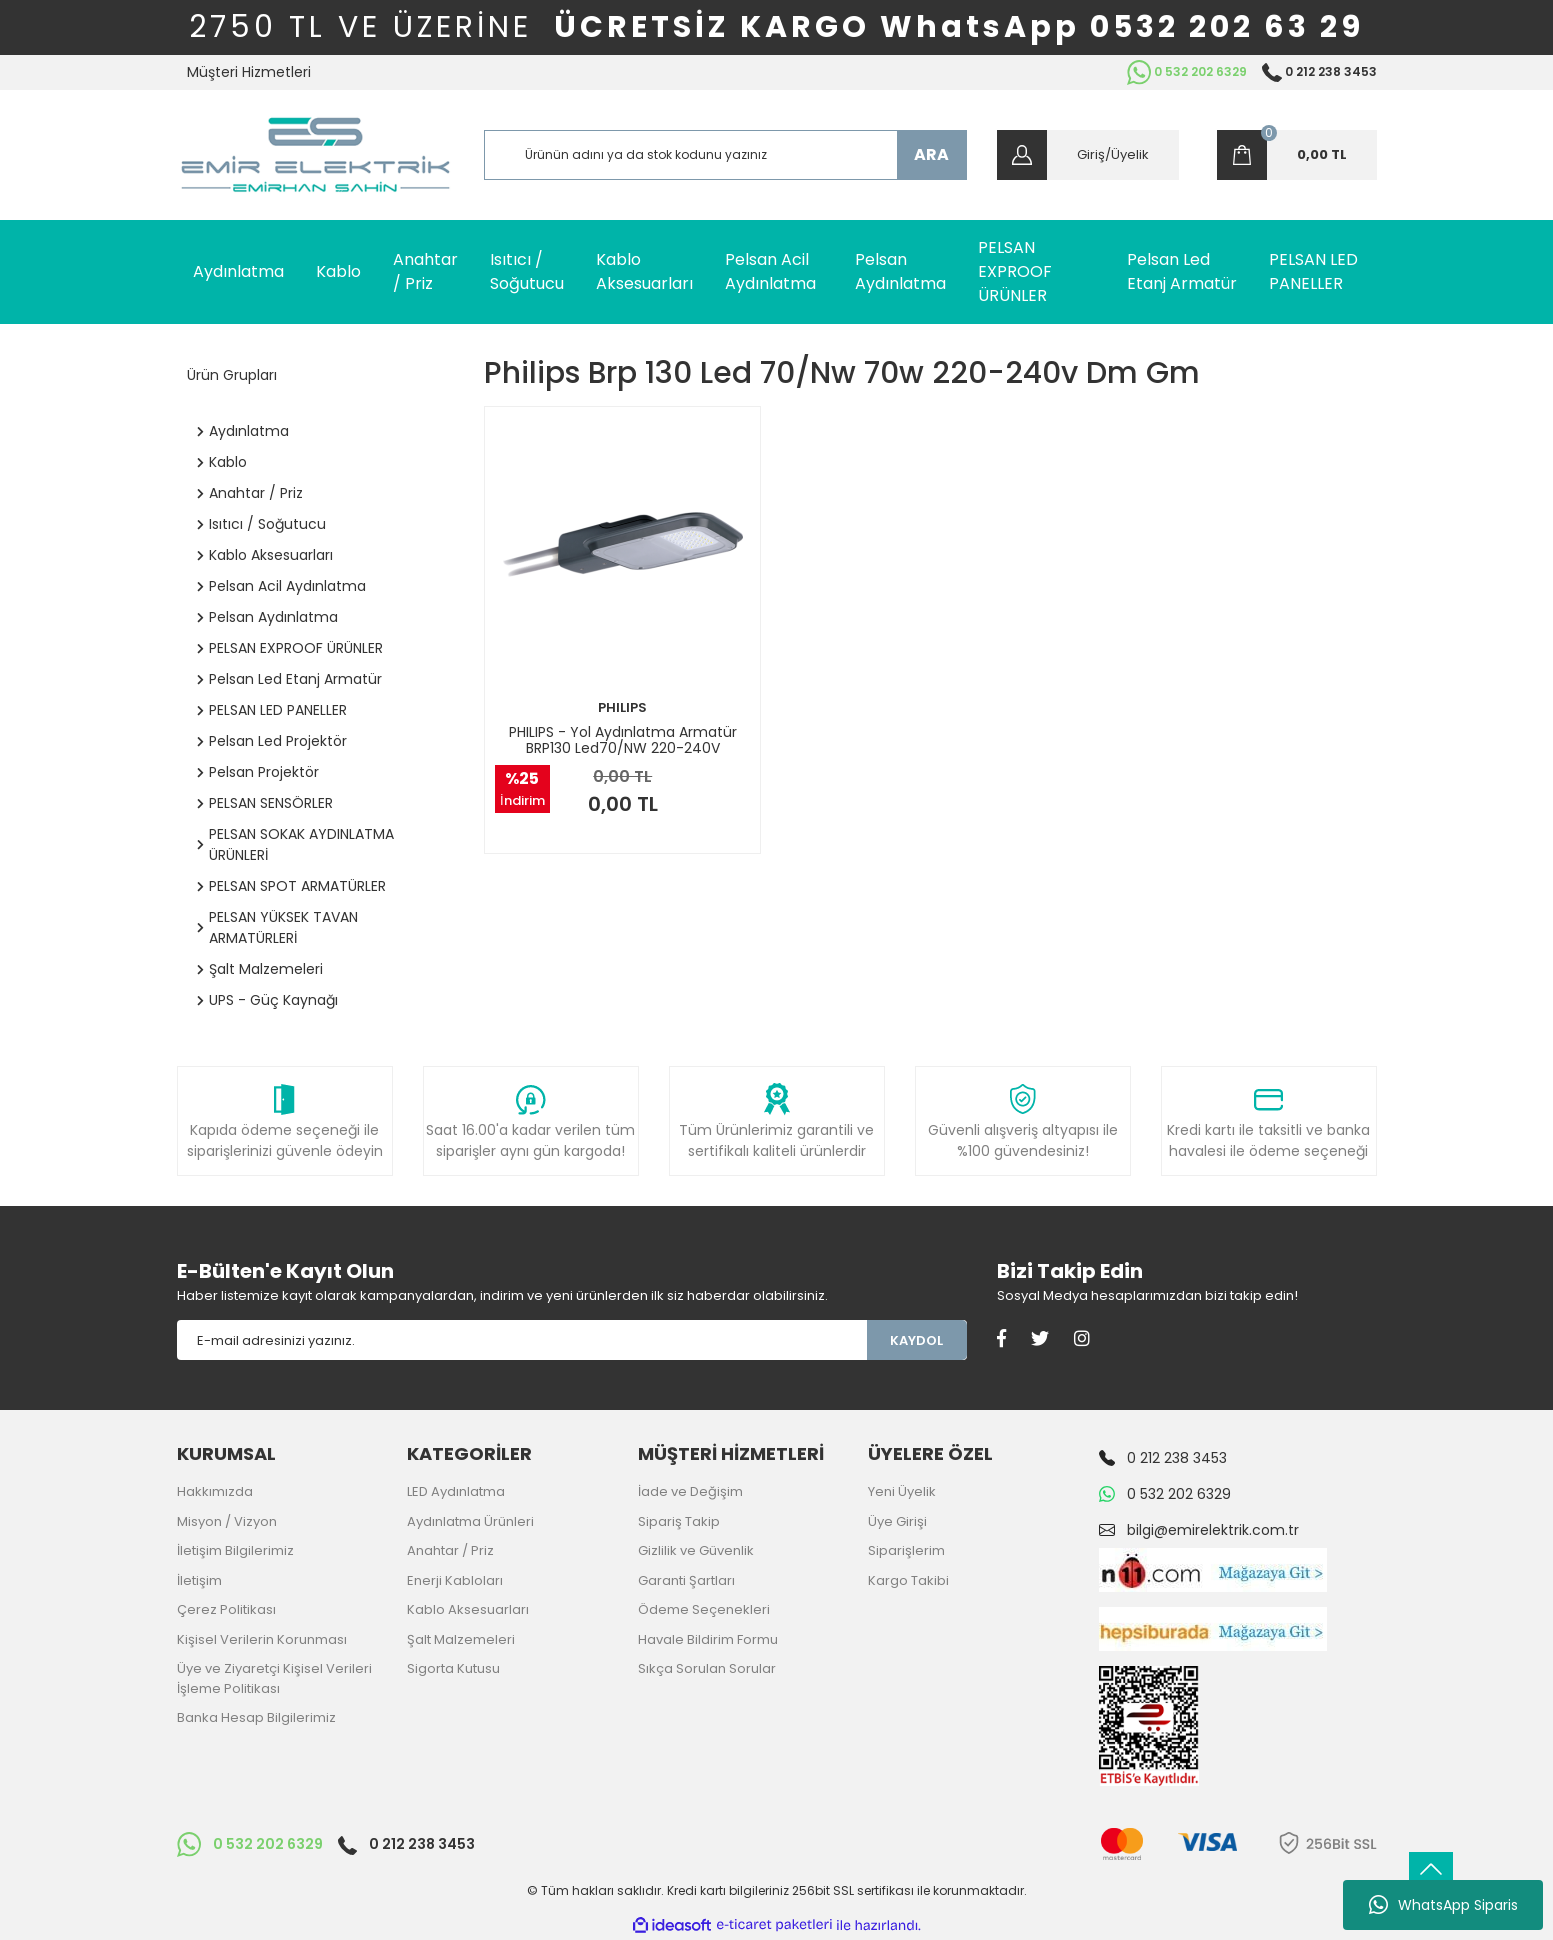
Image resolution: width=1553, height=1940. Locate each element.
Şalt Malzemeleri (461, 1639)
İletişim (199, 1580)
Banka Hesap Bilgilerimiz (256, 1717)
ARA (931, 154)
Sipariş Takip (679, 1521)
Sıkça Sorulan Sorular (707, 1668)
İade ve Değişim (690, 1491)
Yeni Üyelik (902, 1491)
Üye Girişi (897, 1521)
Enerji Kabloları (455, 1580)
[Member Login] (1088, 155)
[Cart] (1297, 155)
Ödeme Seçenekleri (704, 1609)
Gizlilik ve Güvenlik (696, 1550)
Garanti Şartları (686, 1580)
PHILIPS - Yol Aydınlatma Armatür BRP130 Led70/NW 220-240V (623, 740)
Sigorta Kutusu (453, 1668)
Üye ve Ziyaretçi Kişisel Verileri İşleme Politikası (274, 1678)
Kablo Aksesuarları (468, 1609)
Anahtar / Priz (450, 1550)
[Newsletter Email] (522, 1340)
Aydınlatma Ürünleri (470, 1521)
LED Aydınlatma (456, 1491)
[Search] (725, 155)
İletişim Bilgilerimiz (235, 1550)
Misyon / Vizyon (227, 1521)
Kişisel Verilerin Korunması (262, 1639)
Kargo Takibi (908, 1580)
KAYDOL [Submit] (916, 1340)
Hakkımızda (215, 1491)
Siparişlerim (906, 1550)
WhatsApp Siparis (1443, 1905)
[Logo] (315, 155)
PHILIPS (622, 707)
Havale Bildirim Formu (708, 1639)
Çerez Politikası (226, 1609)
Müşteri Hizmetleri (249, 72)
